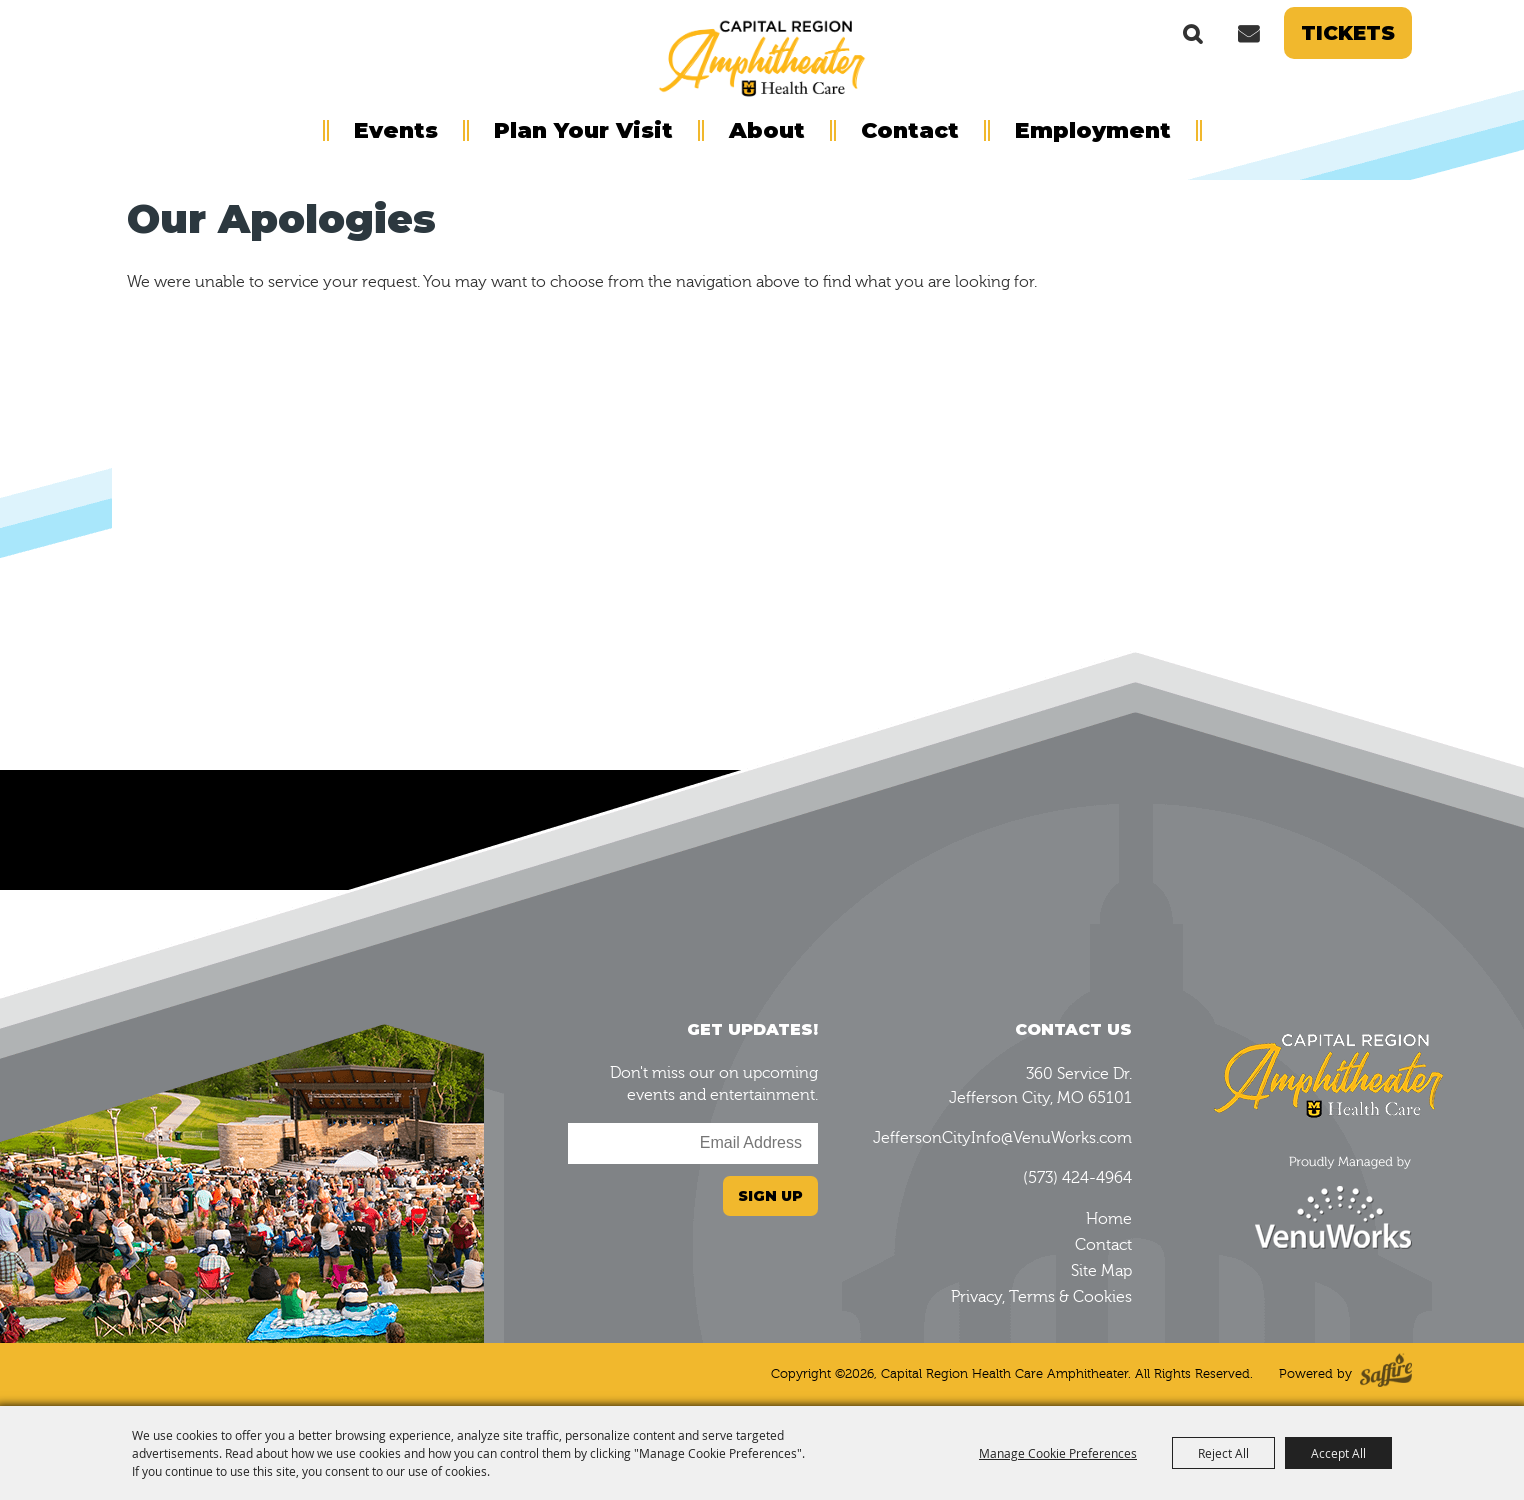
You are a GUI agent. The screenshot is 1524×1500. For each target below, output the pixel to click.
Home (1109, 1219)
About (767, 130)
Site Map (1101, 1271)
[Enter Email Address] (693, 1143)
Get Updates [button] (1248, 33)
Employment (1093, 130)
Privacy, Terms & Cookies (1041, 1297)
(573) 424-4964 (1077, 1178)
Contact (910, 130)
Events (396, 130)
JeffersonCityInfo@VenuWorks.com (1002, 1138)
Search (1193, 33)
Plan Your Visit (583, 130)
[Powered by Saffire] (1386, 1374)
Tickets (1348, 33)
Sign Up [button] (770, 1196)
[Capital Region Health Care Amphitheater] (762, 56)
